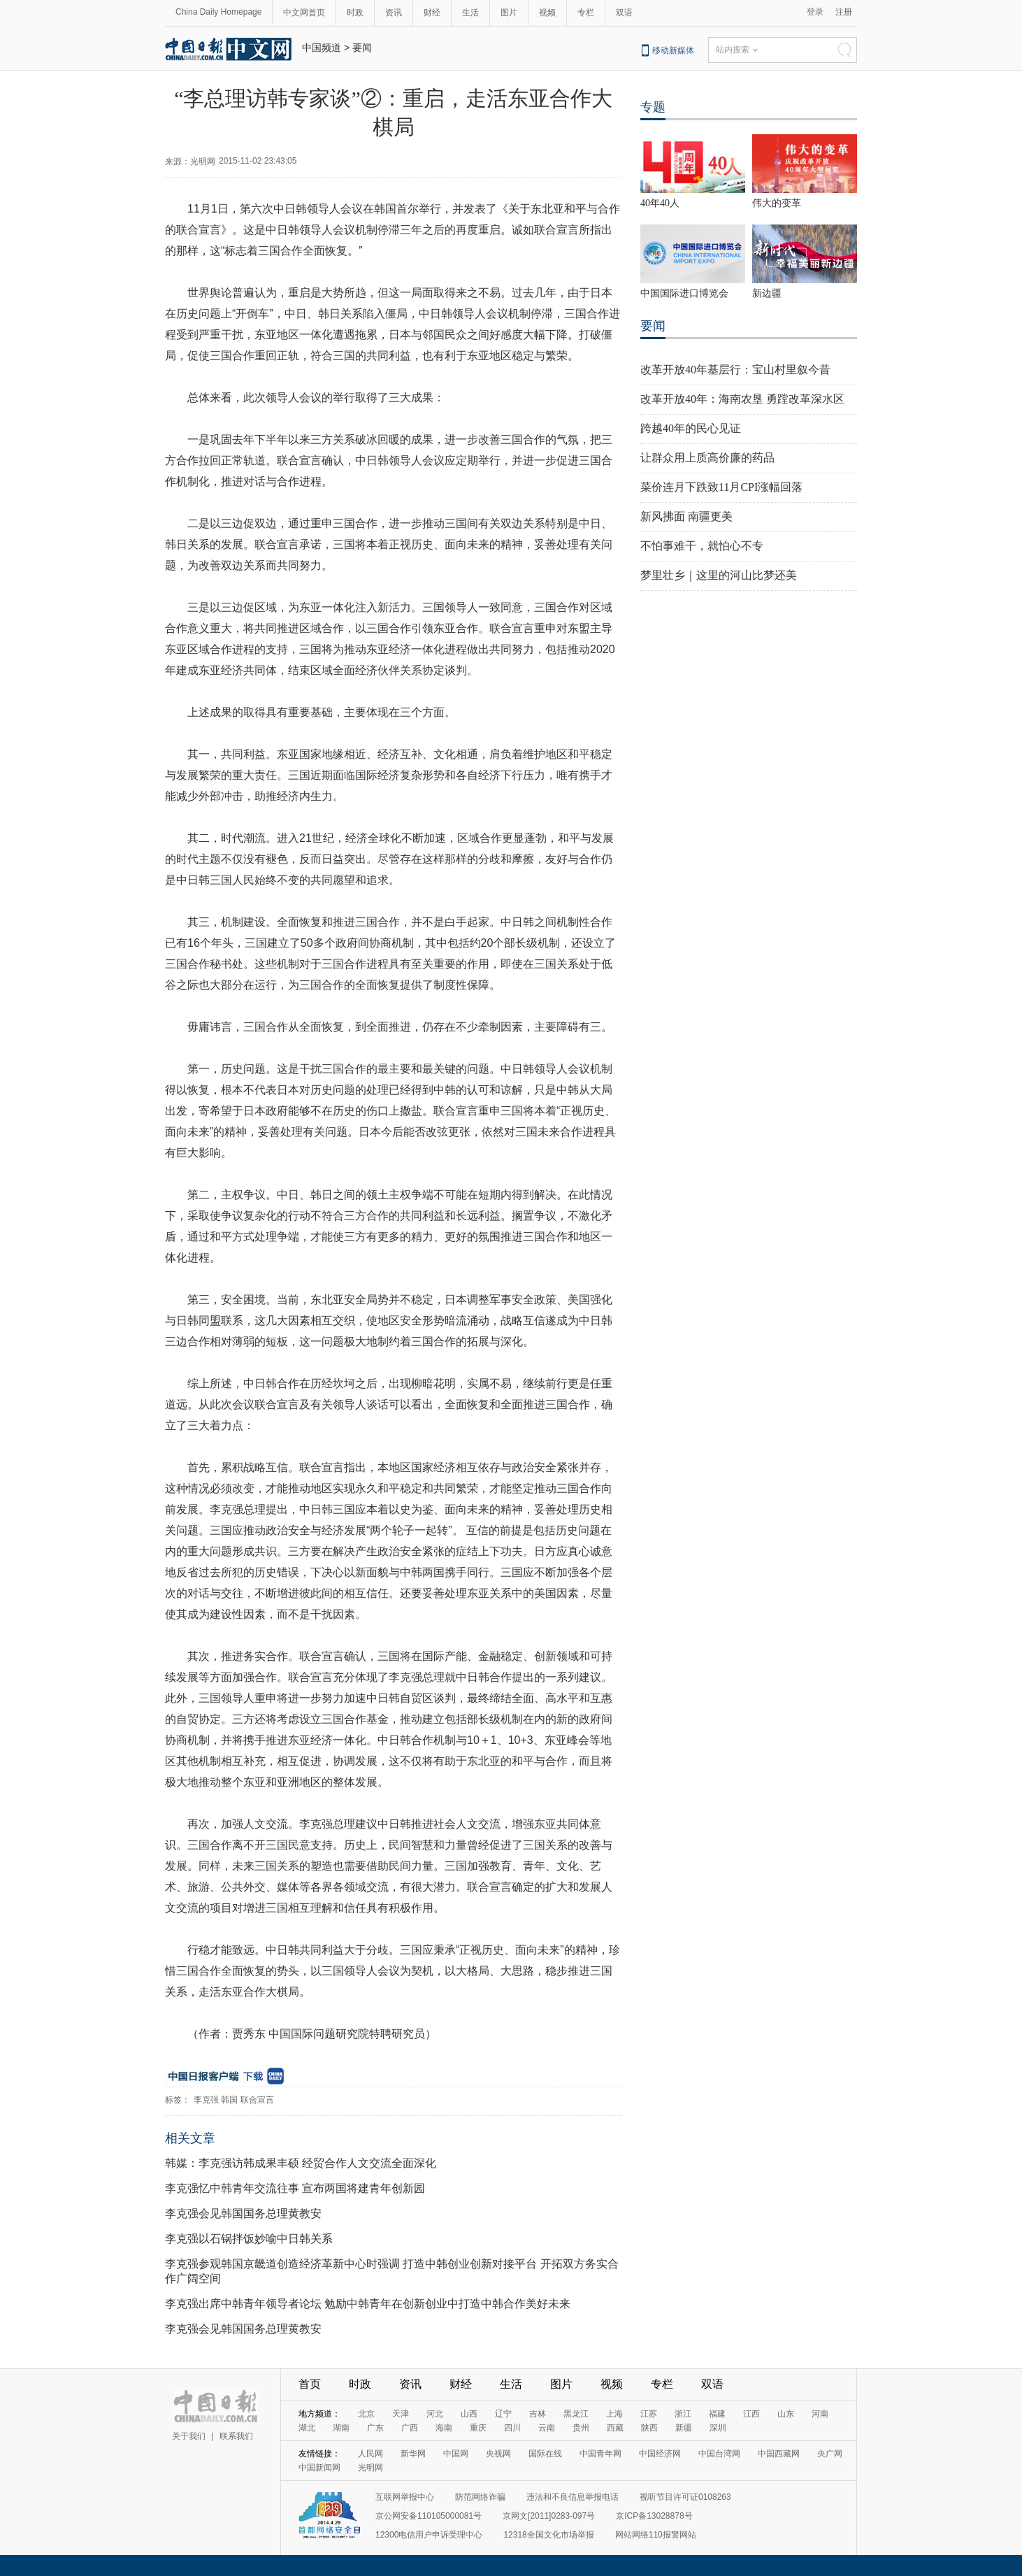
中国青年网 (600, 2454)
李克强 (206, 2100)
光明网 (370, 2468)
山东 (785, 2414)
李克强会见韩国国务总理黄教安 (243, 2213)
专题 (652, 107)
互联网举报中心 (404, 2497)
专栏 (585, 12)
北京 (366, 2414)
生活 (470, 12)
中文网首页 (304, 12)
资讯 (393, 12)
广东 (375, 2428)
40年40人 (659, 203)
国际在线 (545, 2454)
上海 (614, 2414)
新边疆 (767, 293)
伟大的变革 (776, 203)
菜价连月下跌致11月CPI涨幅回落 (721, 487)
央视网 (498, 2454)
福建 (717, 2414)
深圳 (718, 2428)
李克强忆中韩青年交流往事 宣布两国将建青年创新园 (295, 2188)
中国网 (455, 2454)
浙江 (683, 2414)
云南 (546, 2428)
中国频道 (321, 47)
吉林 (537, 2414)
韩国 (229, 2100)
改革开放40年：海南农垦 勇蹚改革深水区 (742, 399)
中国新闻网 (319, 2468)
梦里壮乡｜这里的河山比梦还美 (718, 575)
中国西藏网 (779, 2454)
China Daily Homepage (218, 12)
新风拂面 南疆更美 (686, 516)
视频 (547, 12)
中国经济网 (660, 2454)
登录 (815, 12)
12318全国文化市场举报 (548, 2535)
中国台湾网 (719, 2454)
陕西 (649, 2428)
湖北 (306, 2428)
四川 (512, 2428)
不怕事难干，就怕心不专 (701, 546)
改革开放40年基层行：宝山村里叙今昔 (735, 369)
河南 (820, 2414)
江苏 (648, 2414)
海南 (444, 2428)
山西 (469, 2414)
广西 (409, 2428)
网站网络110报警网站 (655, 2535)
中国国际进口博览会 (684, 293)
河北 (434, 2414)
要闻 (362, 47)
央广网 (829, 2454)
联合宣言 (257, 2100)
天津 (400, 2414)
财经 (432, 12)
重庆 (478, 2428)
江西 (751, 2414)
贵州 (581, 2428)
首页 (309, 2384)
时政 (355, 12)
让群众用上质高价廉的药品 (707, 458)
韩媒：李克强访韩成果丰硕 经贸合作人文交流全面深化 (300, 2163)
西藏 (615, 2428)
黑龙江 (576, 2414)
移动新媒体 (673, 50)
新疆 (683, 2428)
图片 (509, 12)
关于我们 (189, 2436)
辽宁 (503, 2414)
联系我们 (236, 2436)
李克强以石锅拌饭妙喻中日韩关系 (249, 2239)
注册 (843, 12)
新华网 (413, 2454)
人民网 (370, 2454)
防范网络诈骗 (480, 2497)
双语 (624, 12)
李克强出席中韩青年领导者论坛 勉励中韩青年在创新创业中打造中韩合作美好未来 (367, 2304)
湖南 (341, 2428)
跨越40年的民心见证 (690, 428)
